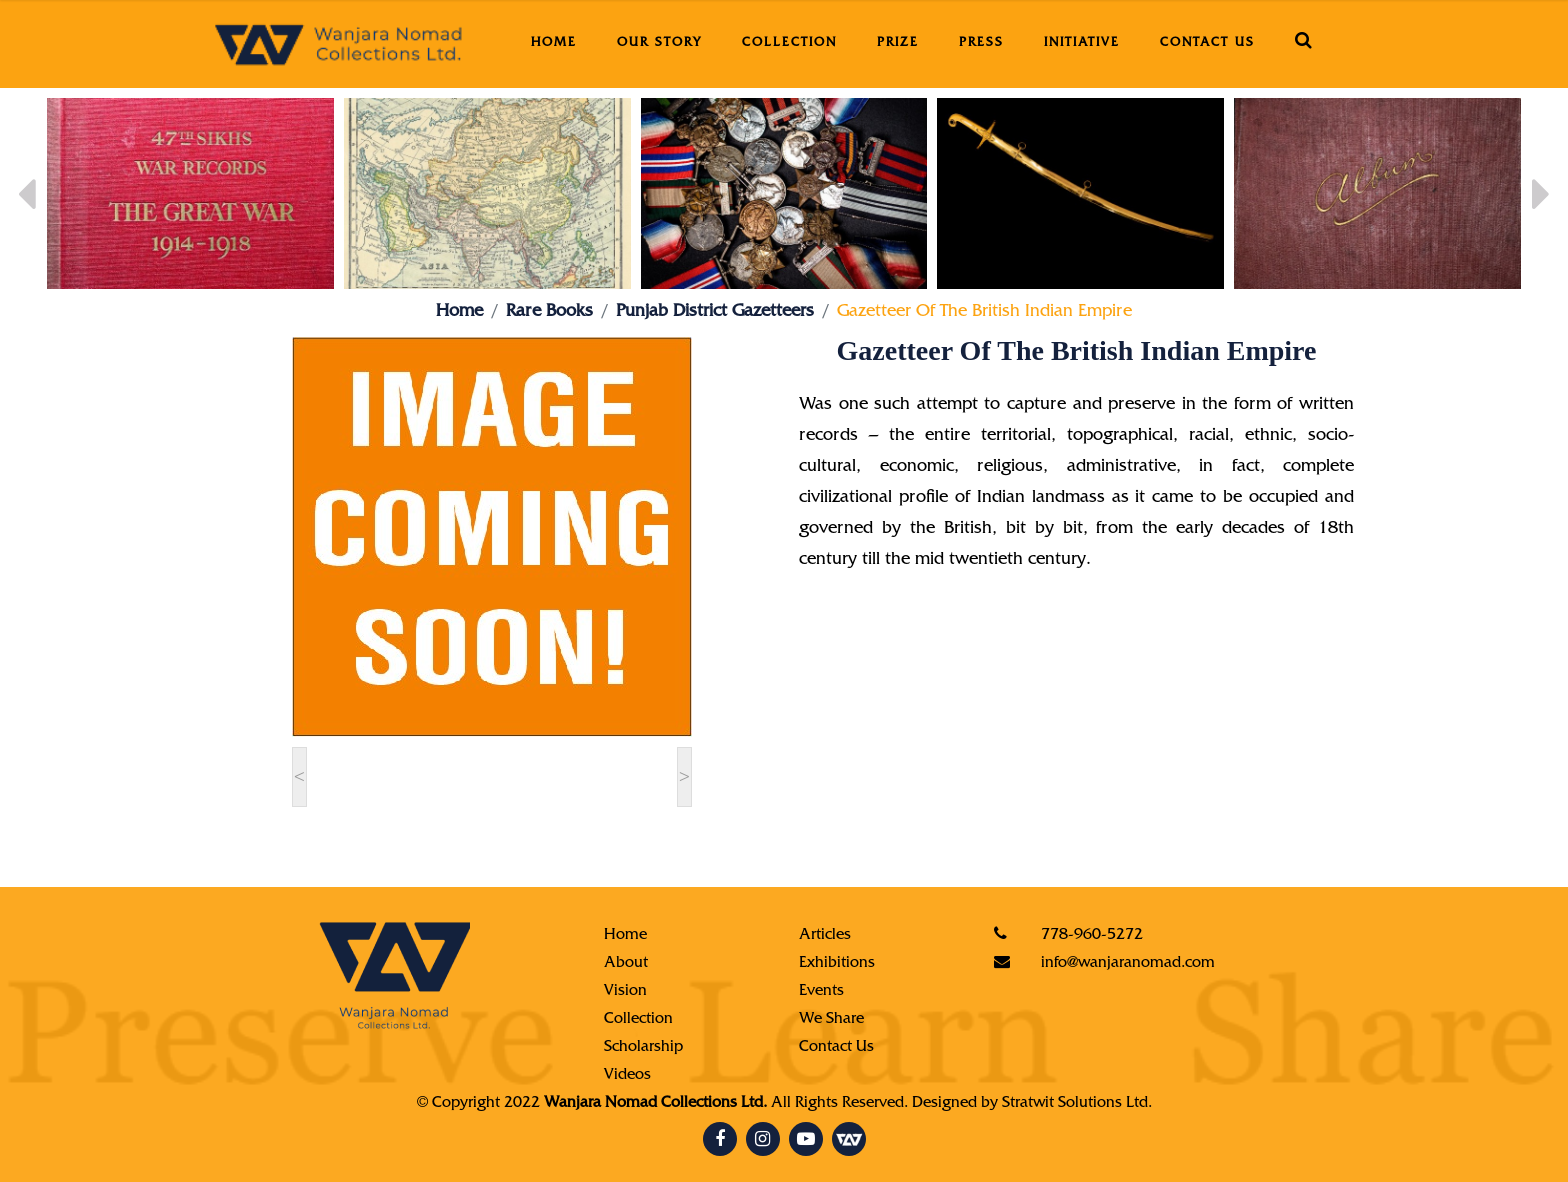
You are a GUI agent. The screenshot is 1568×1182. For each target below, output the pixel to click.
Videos (627, 1076)
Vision (625, 992)
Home (554, 43)
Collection (789, 43)
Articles (825, 936)
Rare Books (549, 313)
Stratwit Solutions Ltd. (1077, 1104)
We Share (831, 1020)
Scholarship (643, 1048)
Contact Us (1207, 43)
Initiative (1082, 43)
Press (981, 43)
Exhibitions (837, 964)
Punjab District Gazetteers (715, 313)
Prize (898, 43)
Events (821, 992)
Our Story (659, 43)
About (626, 964)
